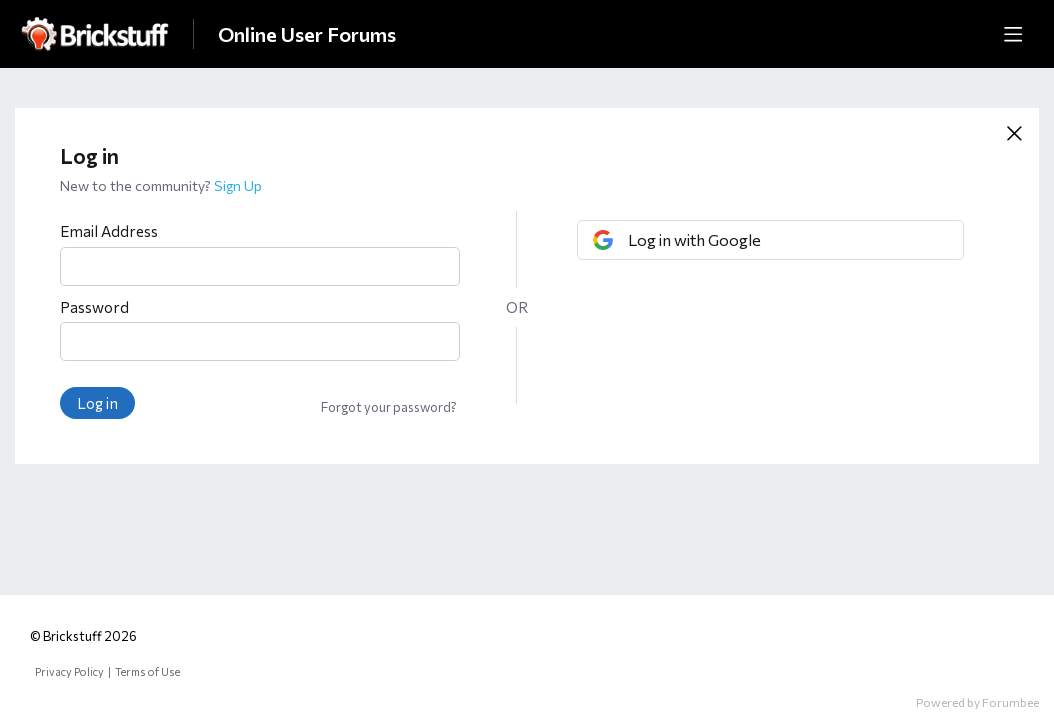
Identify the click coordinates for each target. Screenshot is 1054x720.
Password (94, 307)
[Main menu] (1013, 34)
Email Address (109, 231)
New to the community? (137, 185)
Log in (97, 403)
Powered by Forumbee (977, 702)
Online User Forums (307, 34)
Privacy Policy (69, 671)
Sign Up (238, 185)
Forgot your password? (389, 407)
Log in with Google (694, 239)
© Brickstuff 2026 (83, 636)
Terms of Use (147, 671)
